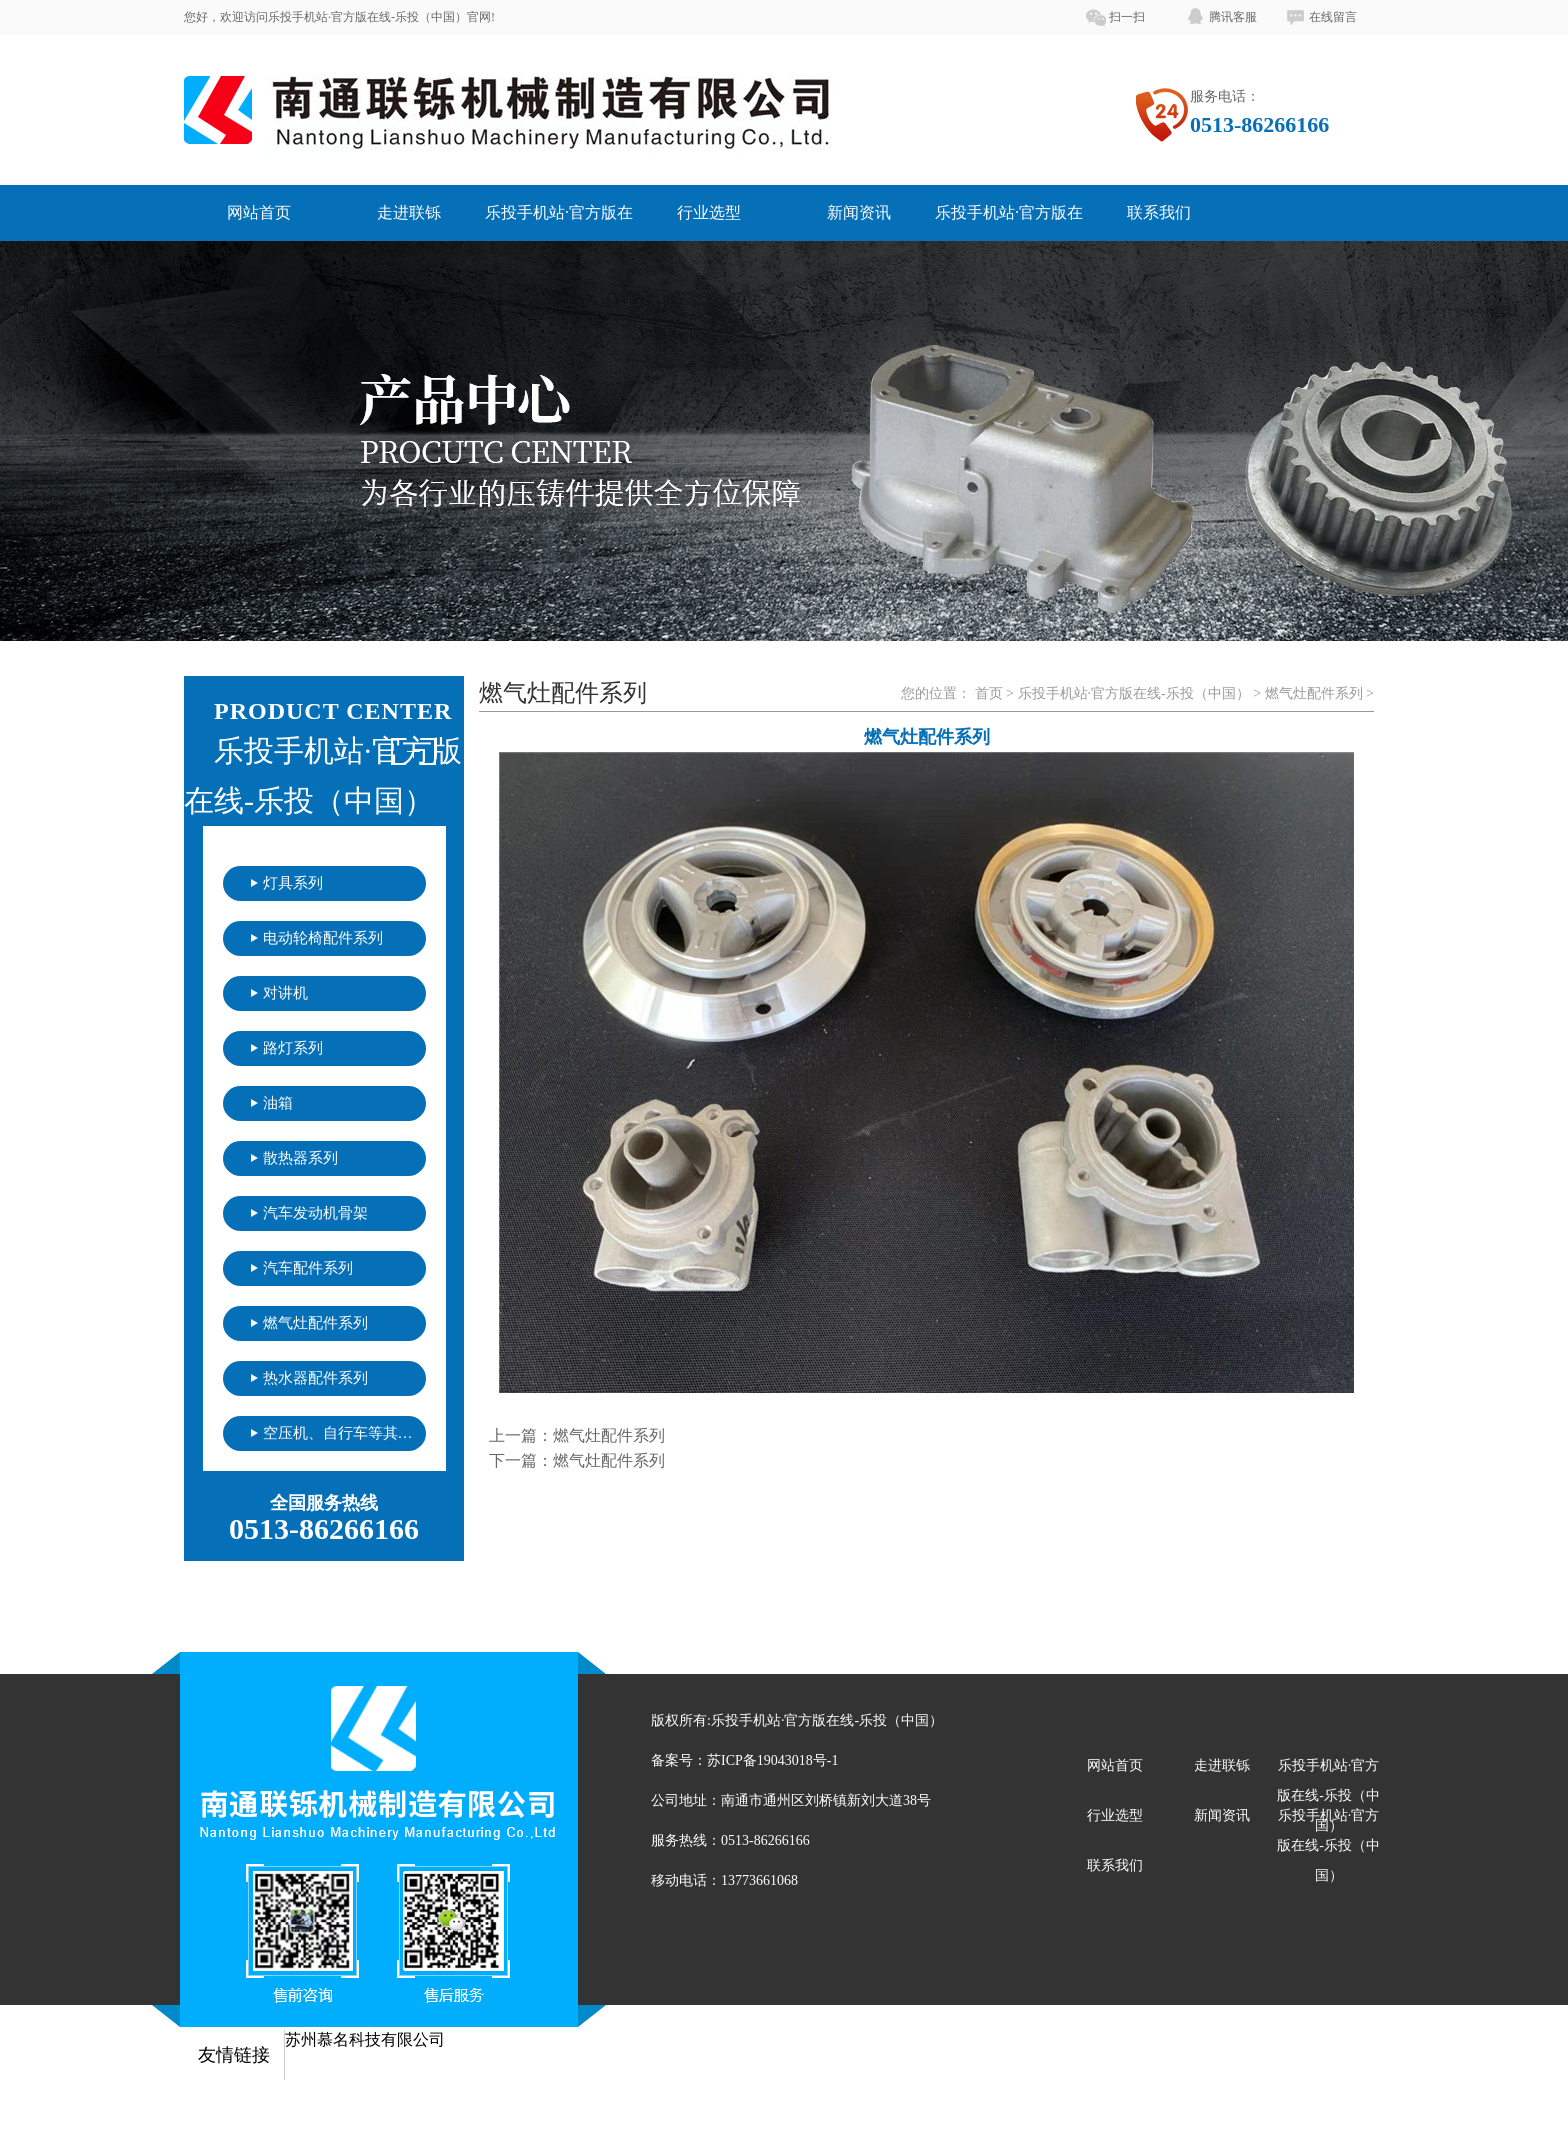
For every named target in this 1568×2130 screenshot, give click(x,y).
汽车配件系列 (308, 1268)
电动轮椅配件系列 (323, 938)
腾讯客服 (1233, 17)
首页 (989, 693)
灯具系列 (293, 883)
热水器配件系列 (315, 1378)
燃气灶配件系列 (315, 1323)
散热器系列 (300, 1158)
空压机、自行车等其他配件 (344, 1433)
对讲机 (285, 993)
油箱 (278, 1103)
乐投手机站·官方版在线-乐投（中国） (1134, 693)
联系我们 (1159, 212)
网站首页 (259, 212)
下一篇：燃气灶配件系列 (577, 1460)
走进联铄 (409, 212)
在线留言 (1333, 17)
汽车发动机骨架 (315, 1213)
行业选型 (709, 212)
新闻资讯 (859, 212)
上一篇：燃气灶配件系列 (577, 1435)
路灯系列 (293, 1048)
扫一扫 (1127, 17)
